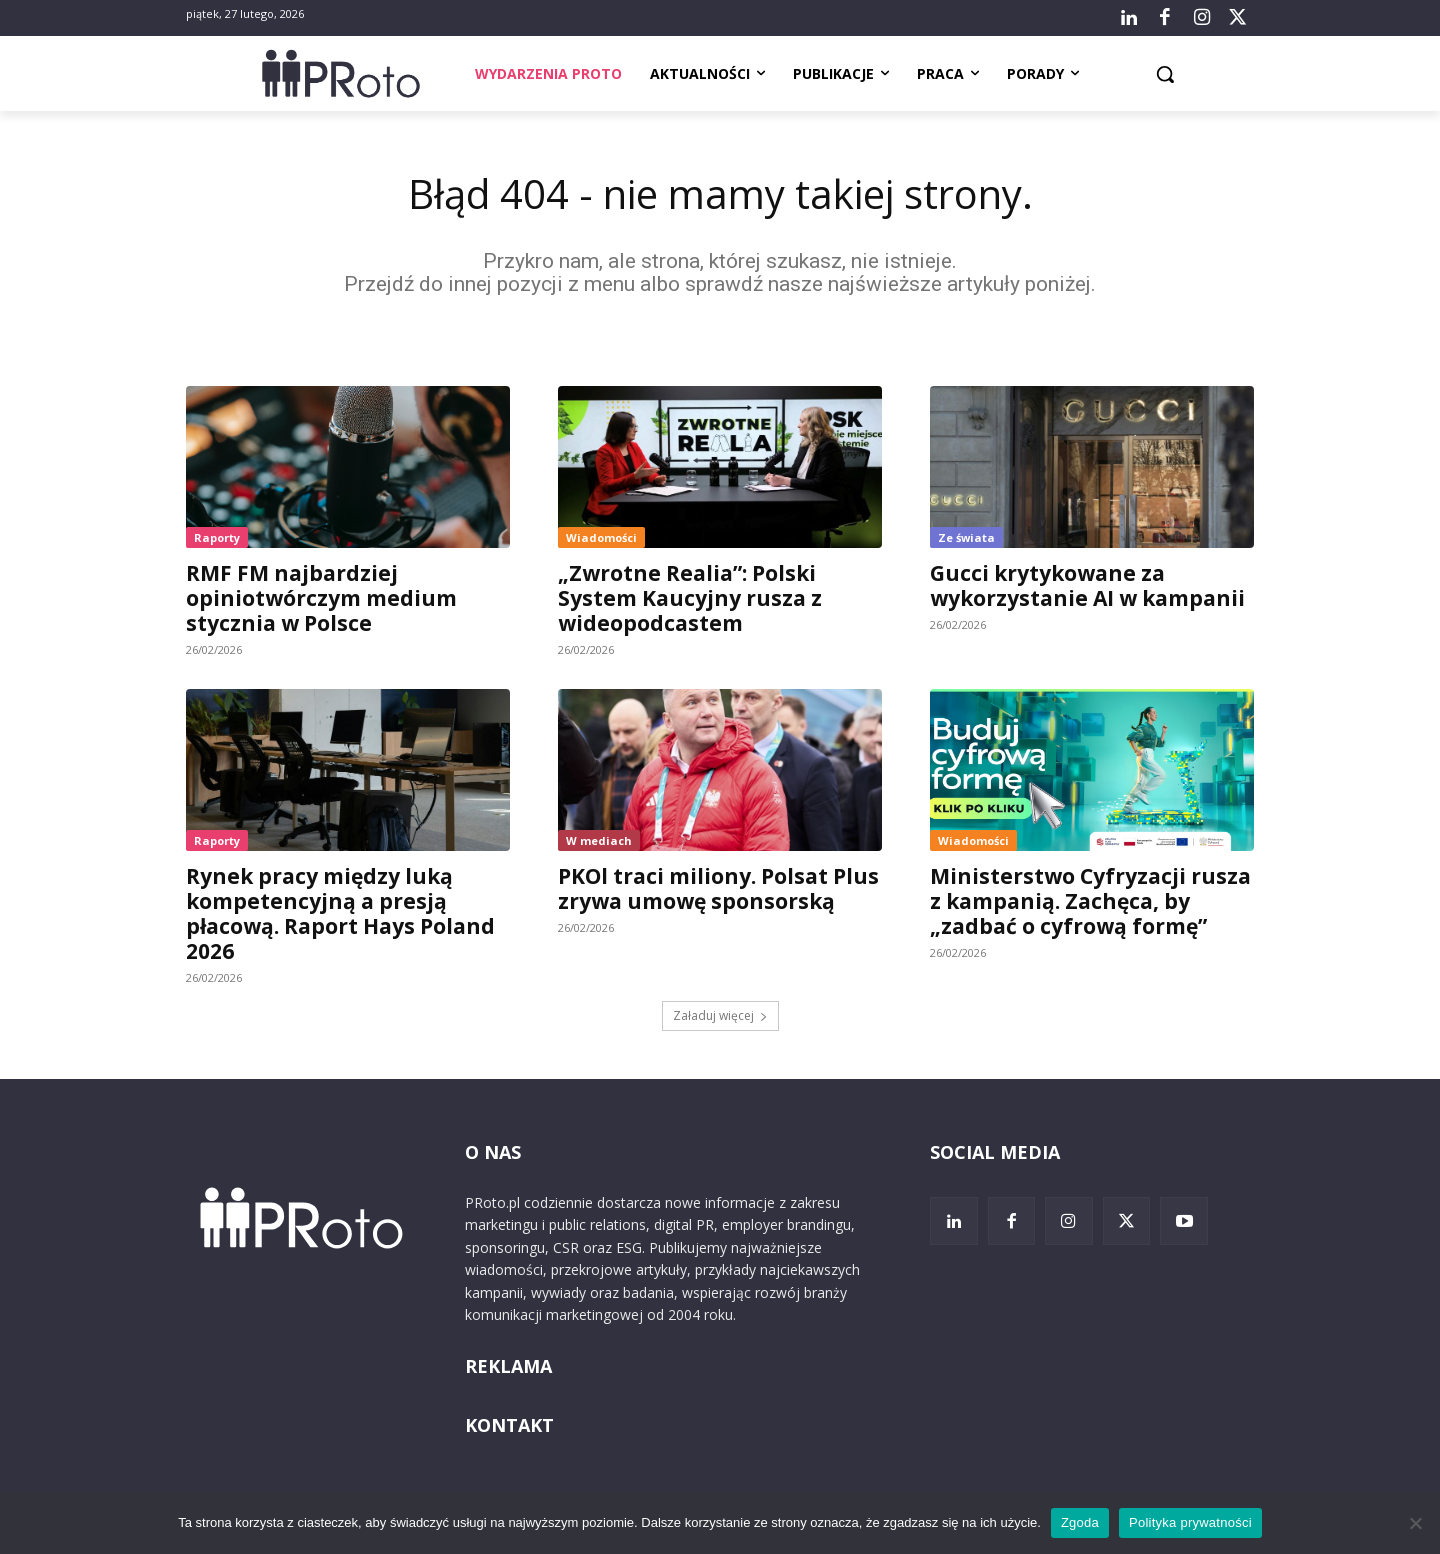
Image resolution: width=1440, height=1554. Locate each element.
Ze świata (966, 537)
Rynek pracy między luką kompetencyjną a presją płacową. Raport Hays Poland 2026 (340, 913)
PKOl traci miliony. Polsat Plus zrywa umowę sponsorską (718, 888)
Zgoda (1080, 1522)
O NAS (493, 1152)
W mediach (599, 840)
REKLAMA (508, 1366)
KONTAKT (509, 1425)
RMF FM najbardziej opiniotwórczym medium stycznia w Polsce (321, 598)
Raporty (217, 537)
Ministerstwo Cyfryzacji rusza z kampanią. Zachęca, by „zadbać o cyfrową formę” (1090, 901)
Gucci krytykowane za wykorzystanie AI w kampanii (1087, 585)
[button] (1165, 74)
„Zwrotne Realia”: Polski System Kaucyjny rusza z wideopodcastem (690, 598)
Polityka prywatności (1190, 1522)
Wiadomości (601, 537)
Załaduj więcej (720, 1015)
